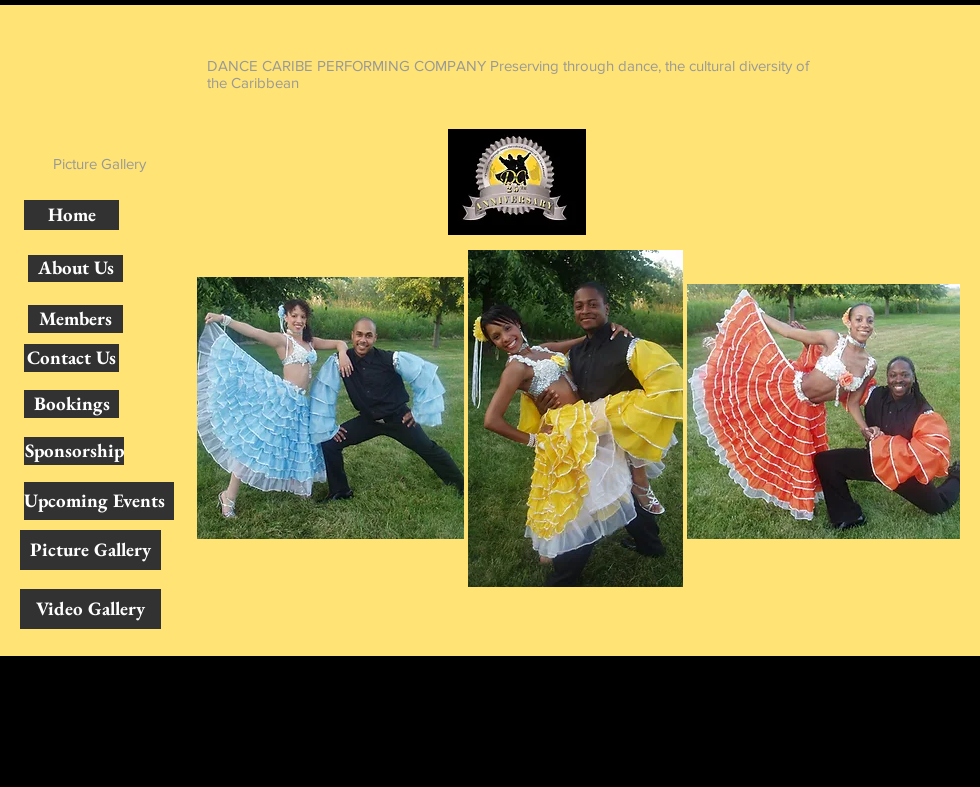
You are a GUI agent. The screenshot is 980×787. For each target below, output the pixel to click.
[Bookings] (71, 404)
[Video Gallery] (90, 609)
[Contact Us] (71, 358)
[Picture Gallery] (90, 550)
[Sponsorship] (74, 451)
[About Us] (75, 268)
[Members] (75, 319)
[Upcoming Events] (99, 501)
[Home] (71, 215)
